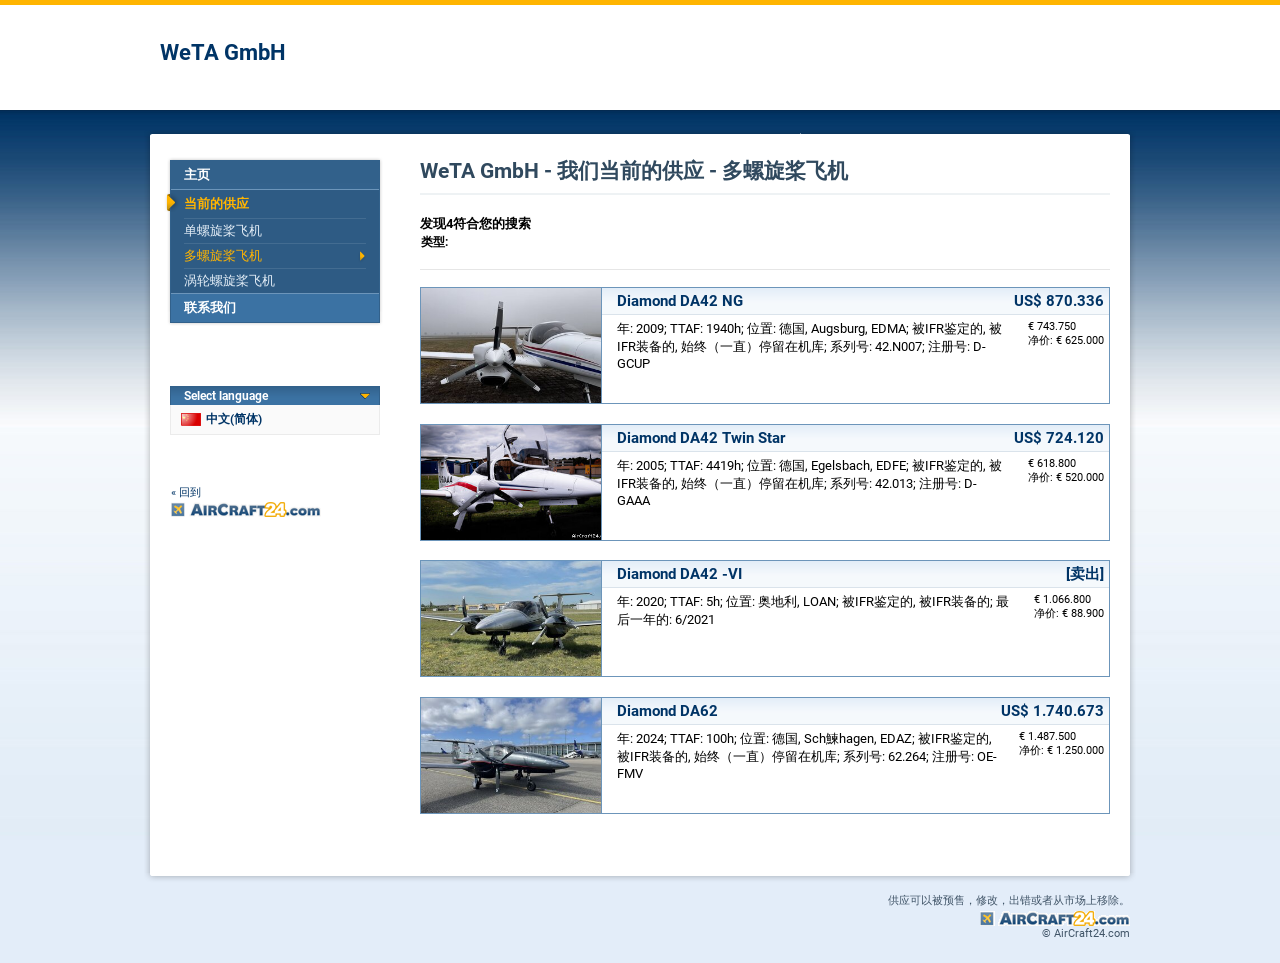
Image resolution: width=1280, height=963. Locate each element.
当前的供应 (216, 203)
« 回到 (186, 492)
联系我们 (210, 307)
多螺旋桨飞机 (223, 255)
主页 (197, 174)
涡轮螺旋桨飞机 (229, 280)
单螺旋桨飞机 (223, 230)
